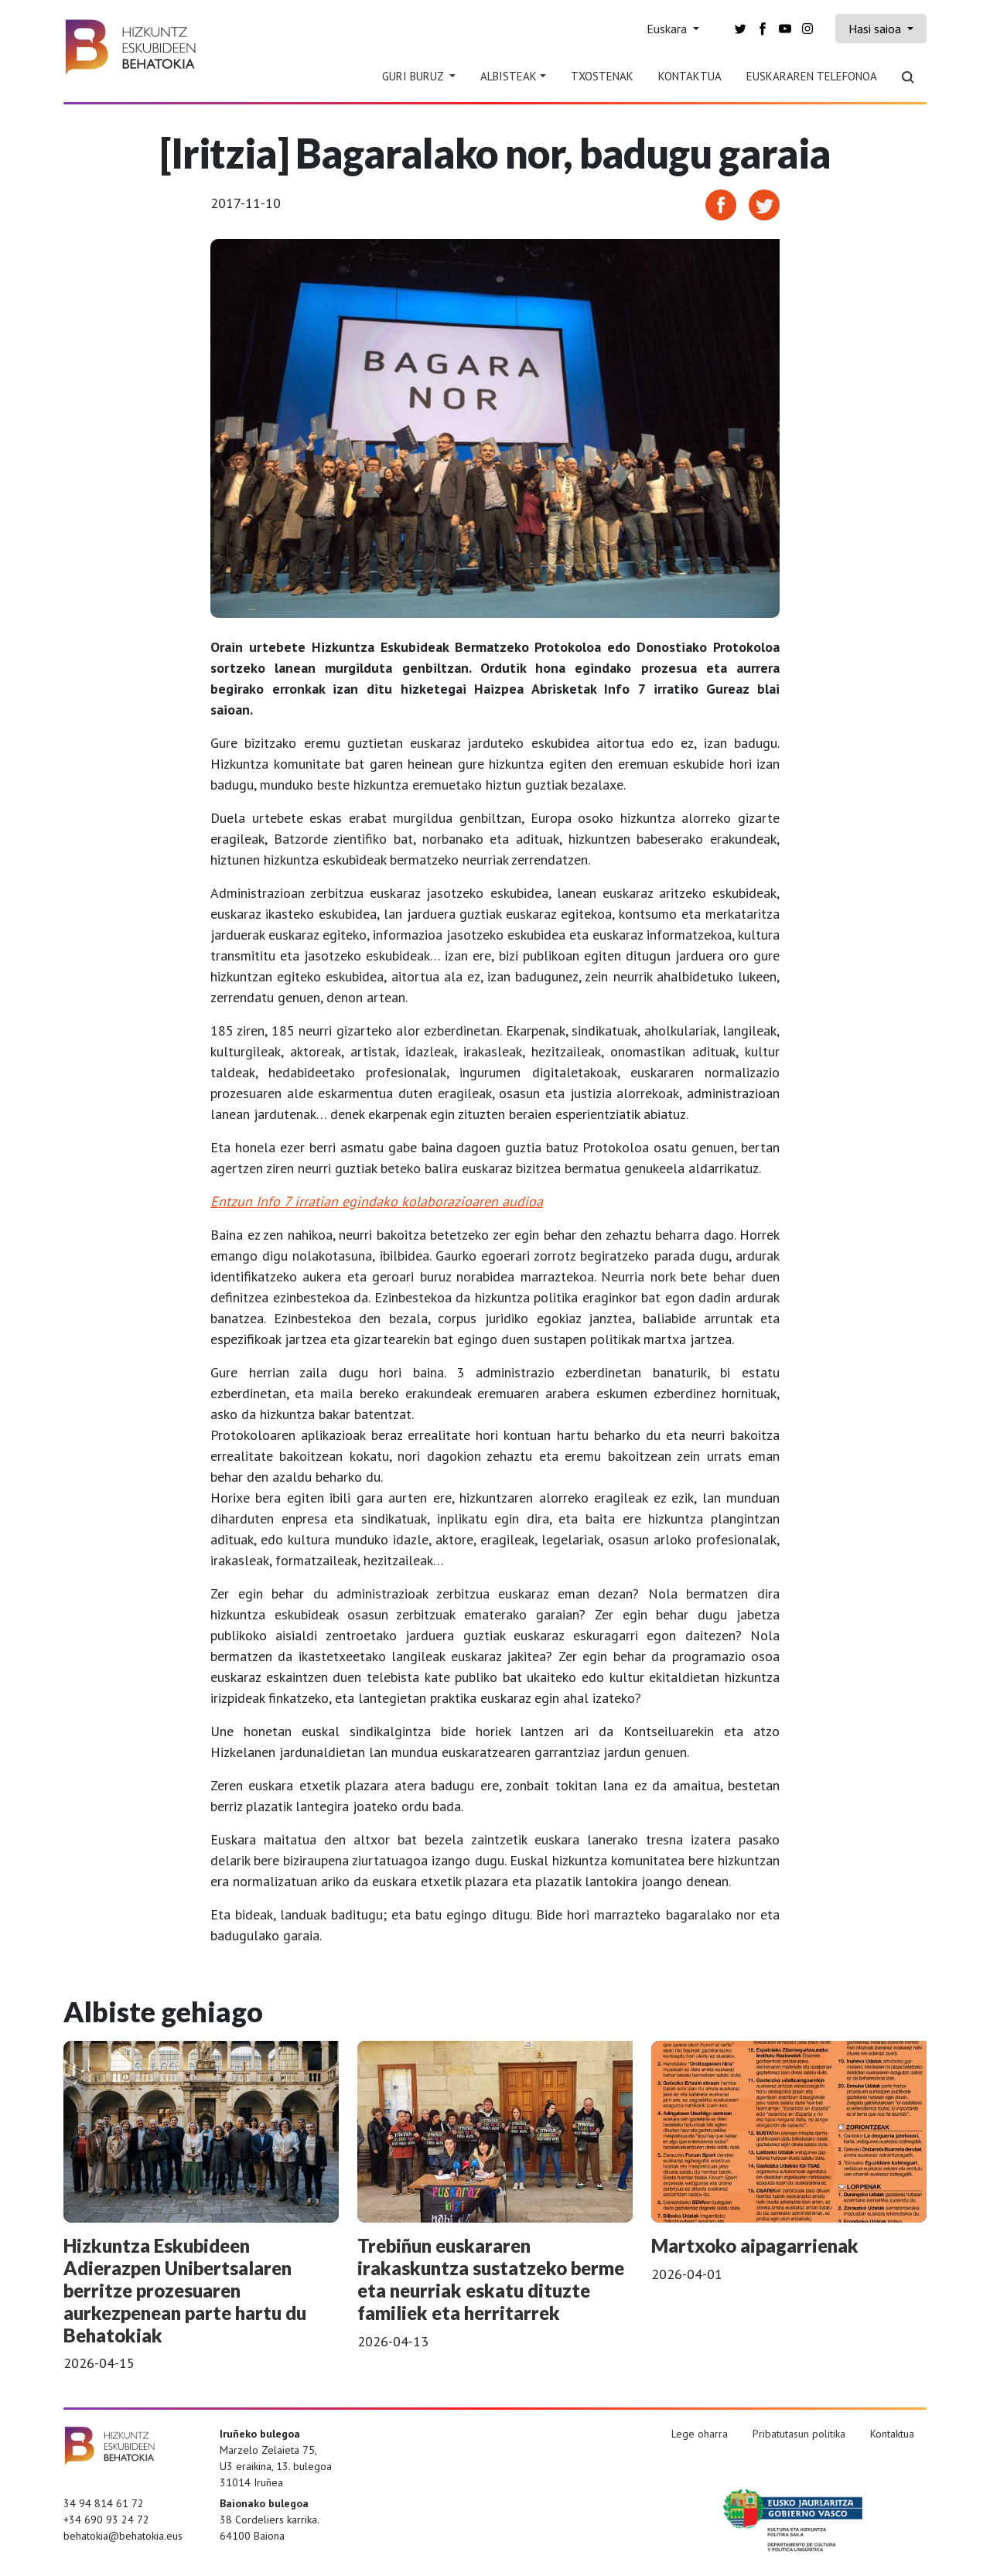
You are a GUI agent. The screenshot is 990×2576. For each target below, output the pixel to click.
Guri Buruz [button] (414, 76)
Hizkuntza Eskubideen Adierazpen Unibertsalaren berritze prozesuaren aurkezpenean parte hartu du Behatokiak (184, 2290)
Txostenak (602, 76)
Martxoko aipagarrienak (755, 2245)
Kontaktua (690, 76)
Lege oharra (699, 2434)
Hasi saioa (876, 28)
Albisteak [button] (508, 76)
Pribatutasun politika (799, 2434)
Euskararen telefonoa (811, 76)
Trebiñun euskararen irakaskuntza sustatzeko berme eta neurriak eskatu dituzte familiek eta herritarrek (490, 2278)
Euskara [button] (668, 28)
